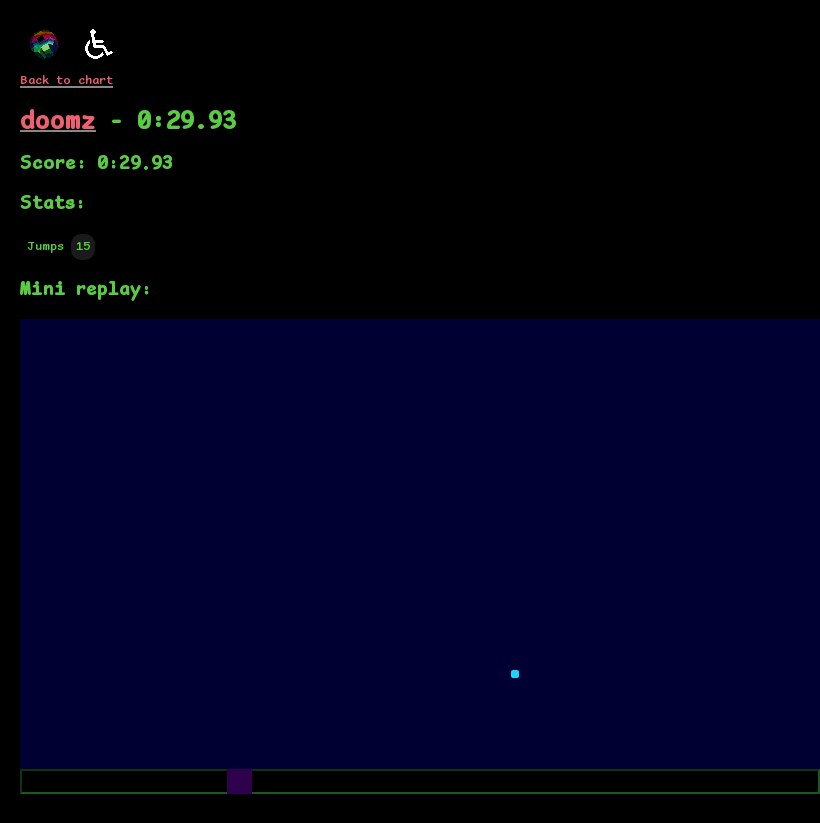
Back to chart (66, 80)
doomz (58, 121)
